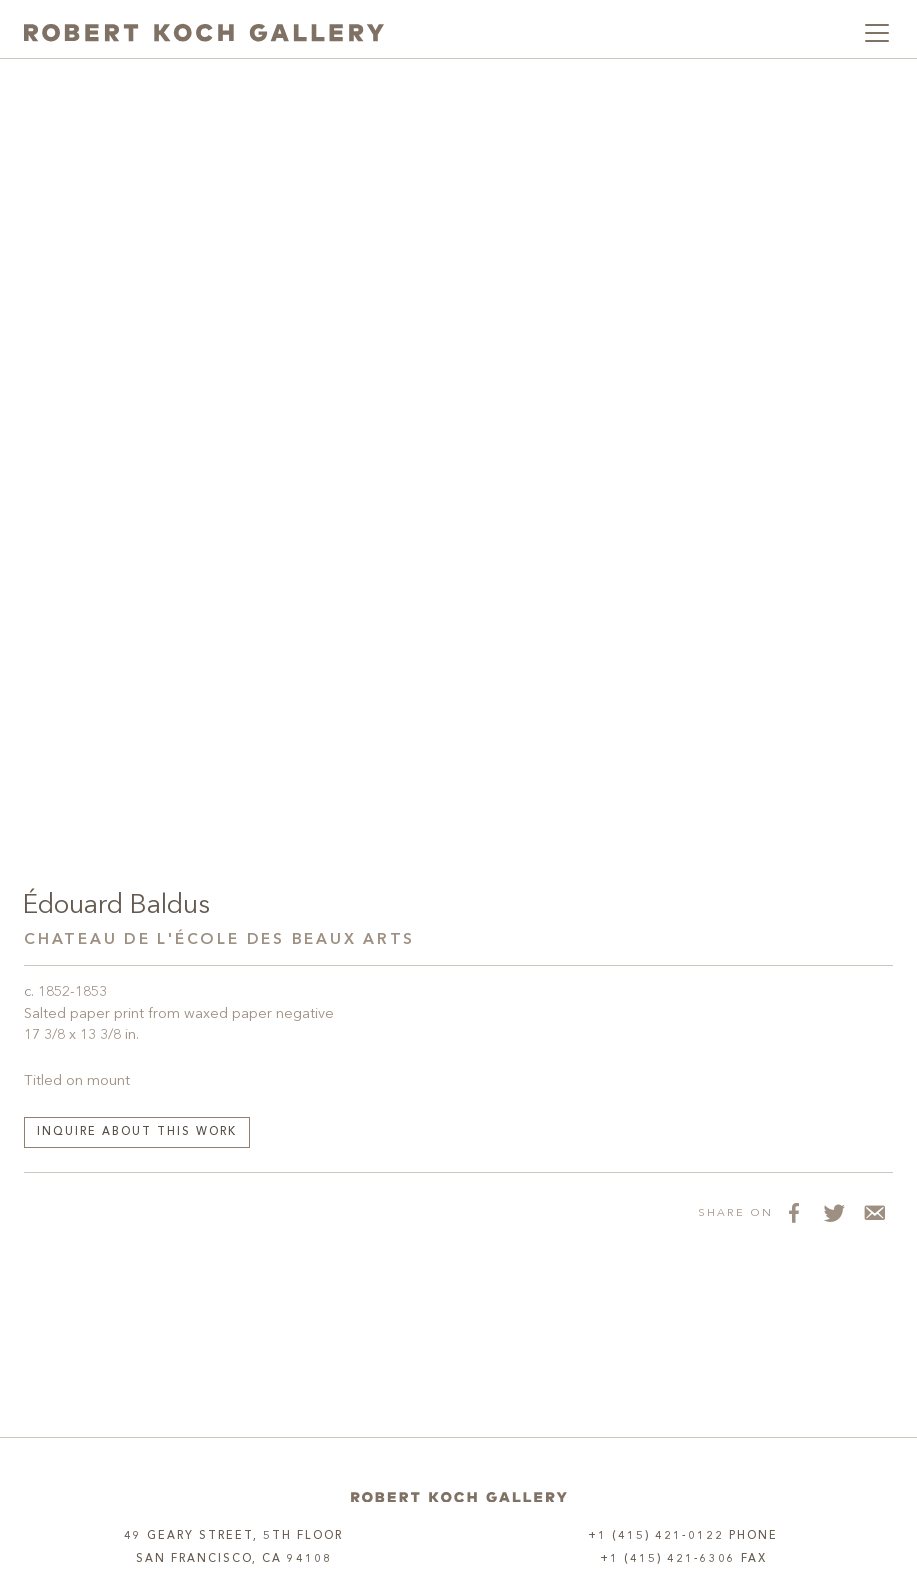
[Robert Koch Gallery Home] (204, 33)
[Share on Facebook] (793, 1213)
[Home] (459, 1497)
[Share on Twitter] (833, 1213)
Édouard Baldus (116, 906)
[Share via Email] (873, 1213)
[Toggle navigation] (877, 33)
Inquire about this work (137, 1132)
